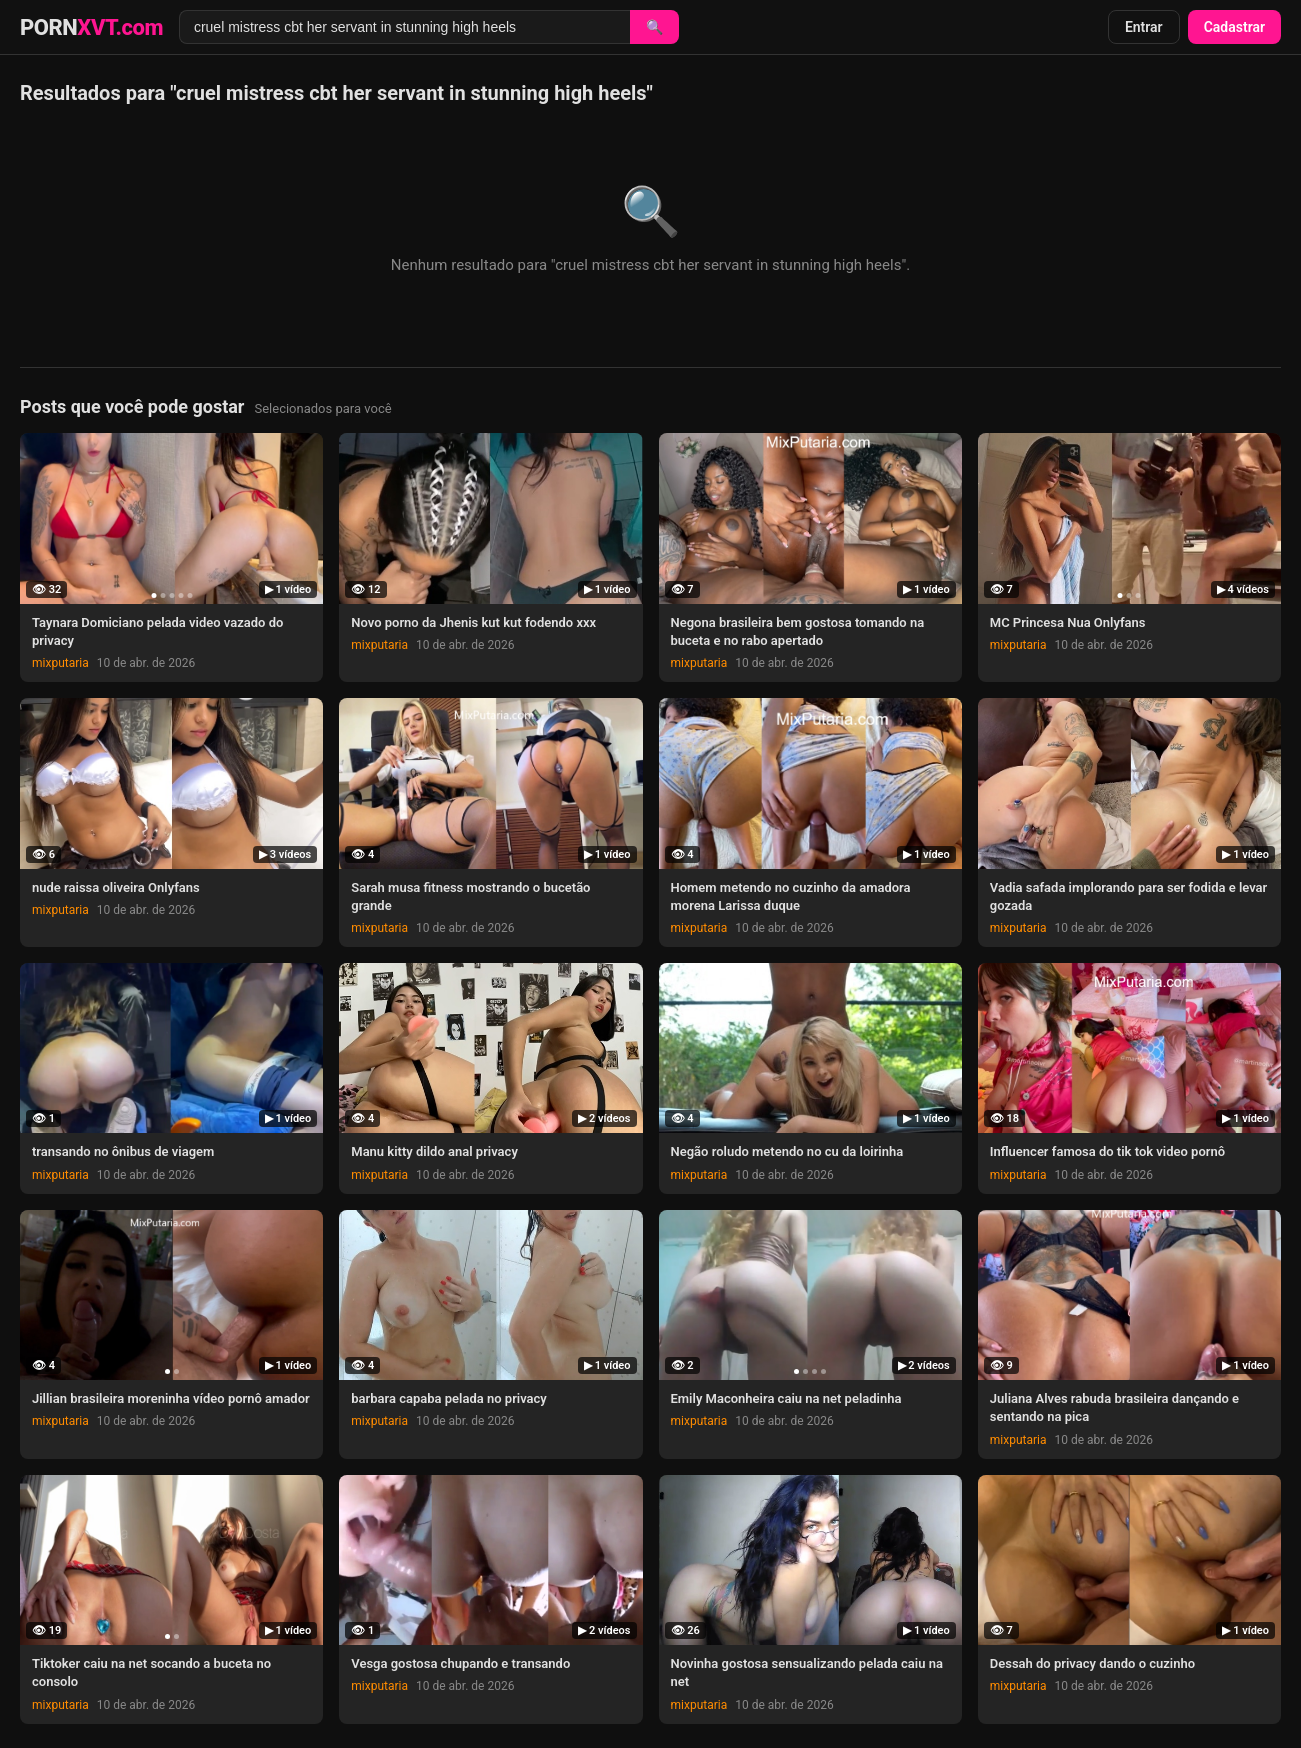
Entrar (1144, 27)
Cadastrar (1234, 27)
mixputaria (60, 663)
